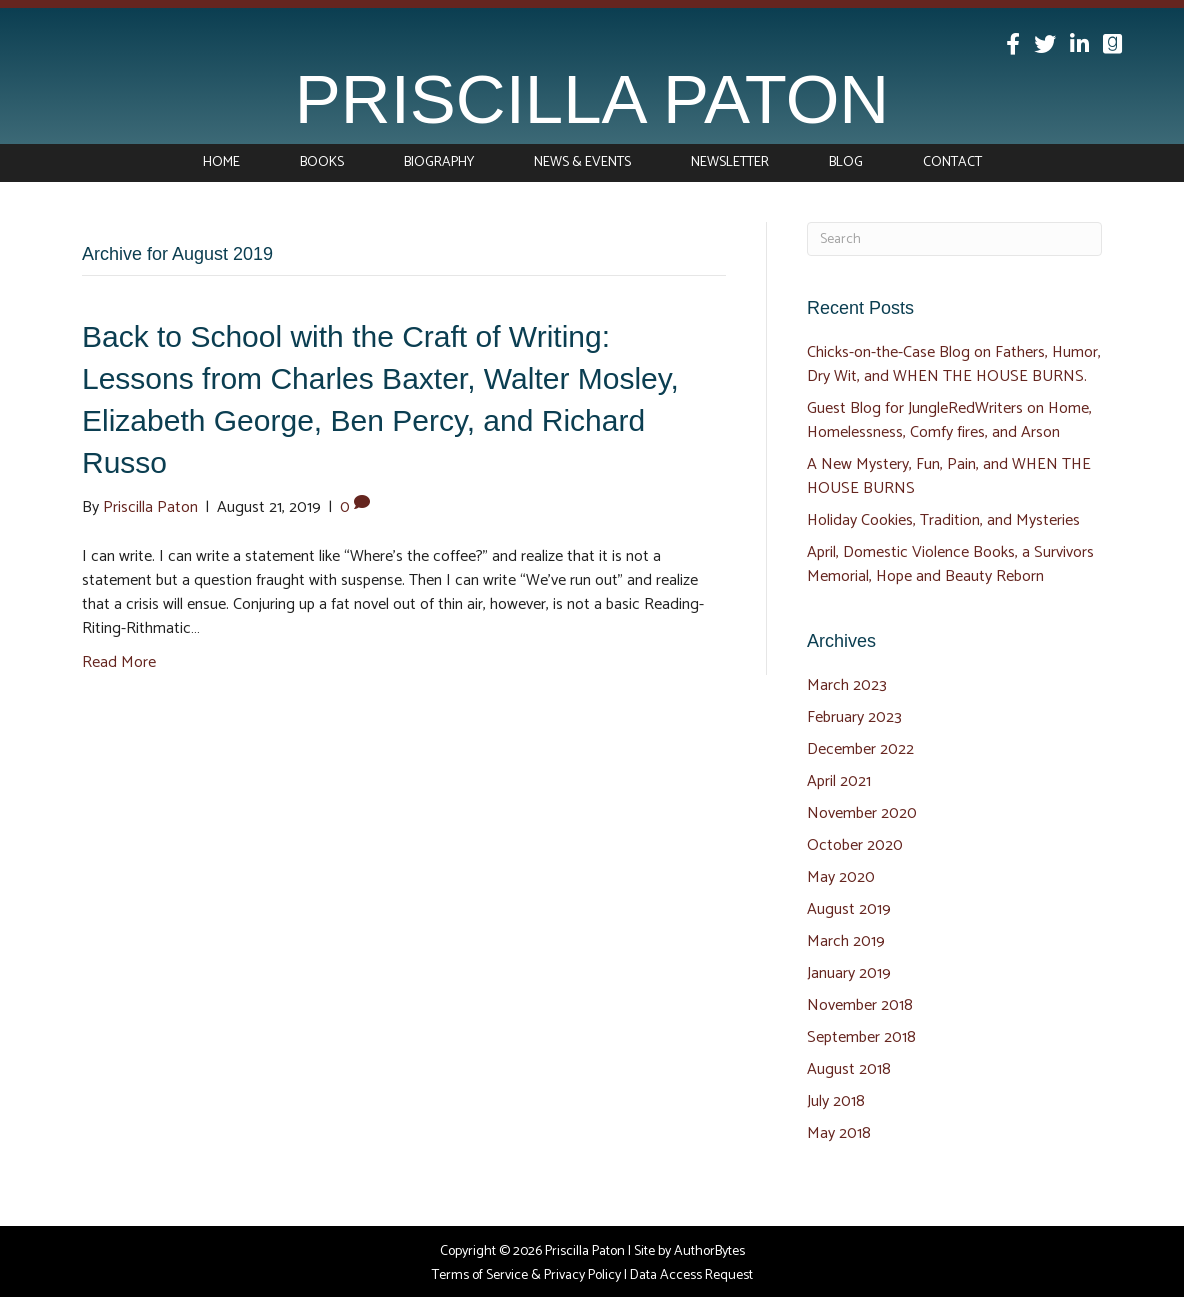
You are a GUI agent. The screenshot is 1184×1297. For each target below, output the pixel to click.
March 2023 (847, 685)
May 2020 (841, 877)
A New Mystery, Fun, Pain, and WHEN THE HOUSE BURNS (949, 476)
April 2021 (839, 781)
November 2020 (862, 813)
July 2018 (836, 1101)
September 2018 (861, 1037)
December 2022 (860, 749)
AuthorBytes (709, 1251)
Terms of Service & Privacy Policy (526, 1275)
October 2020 (855, 845)
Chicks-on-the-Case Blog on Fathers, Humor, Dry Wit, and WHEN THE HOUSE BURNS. (954, 364)
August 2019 (849, 909)
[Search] (954, 239)
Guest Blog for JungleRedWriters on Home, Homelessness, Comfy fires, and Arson (949, 420)
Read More (119, 662)
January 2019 (849, 973)
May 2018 (839, 1133)
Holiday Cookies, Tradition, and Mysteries (943, 520)
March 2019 (846, 941)
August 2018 (849, 1069)
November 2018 (860, 1005)
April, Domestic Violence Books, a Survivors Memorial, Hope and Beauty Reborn (950, 564)
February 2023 (854, 717)
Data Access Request (691, 1275)
